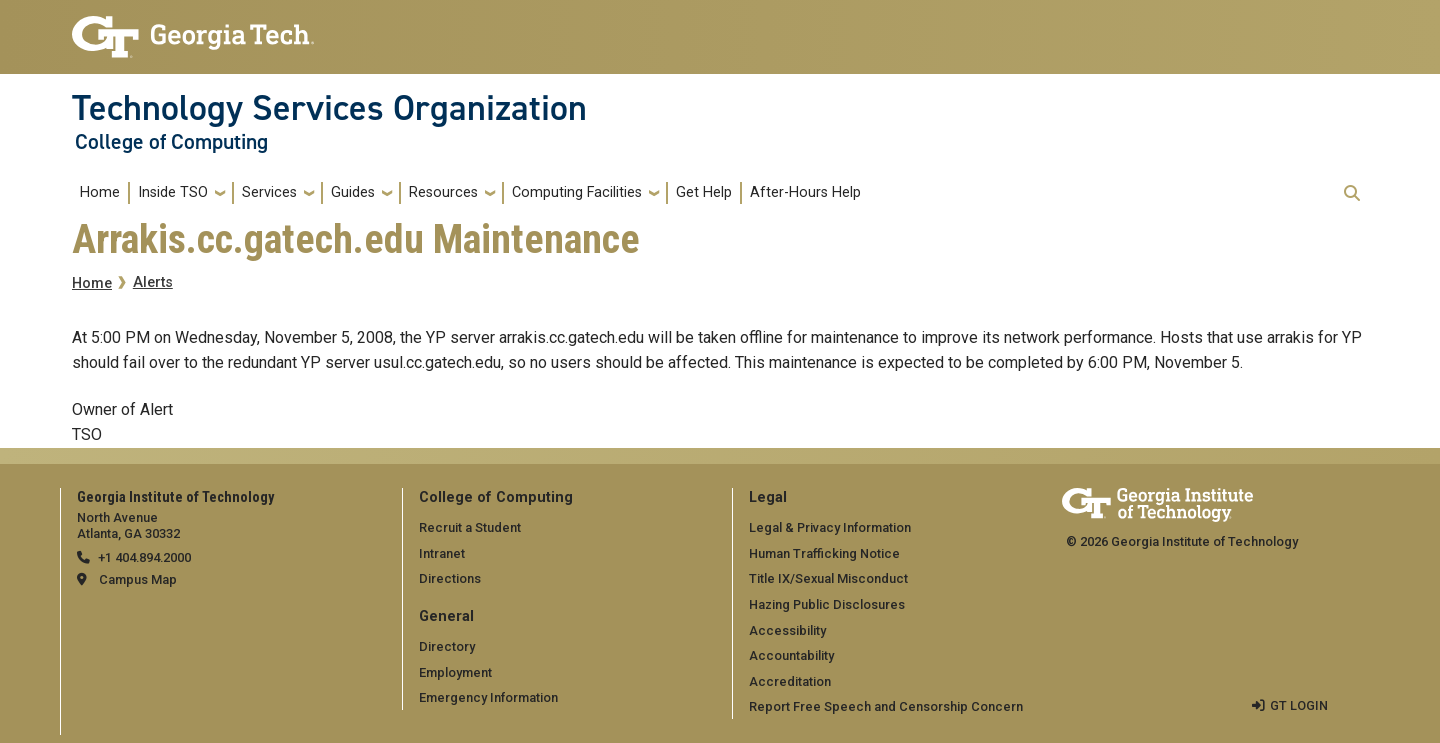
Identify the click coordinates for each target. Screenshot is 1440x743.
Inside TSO (173, 192)
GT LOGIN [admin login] (1299, 705)
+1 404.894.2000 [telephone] (144, 557)
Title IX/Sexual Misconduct (828, 578)
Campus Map (138, 579)
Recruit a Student (470, 527)
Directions (450, 578)
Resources (443, 192)
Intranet (442, 553)
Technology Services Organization (329, 108)
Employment (455, 672)
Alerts (153, 282)
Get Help (704, 192)
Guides (353, 192)
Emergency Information (488, 697)
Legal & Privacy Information (830, 527)
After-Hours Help (805, 192)
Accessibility (787, 630)
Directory (447, 646)
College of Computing (171, 142)
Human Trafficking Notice (824, 553)
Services (269, 192)
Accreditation (790, 681)
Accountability (791, 655)
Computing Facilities (577, 192)
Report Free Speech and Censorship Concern (886, 706)
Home (100, 192)
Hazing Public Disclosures (827, 604)
